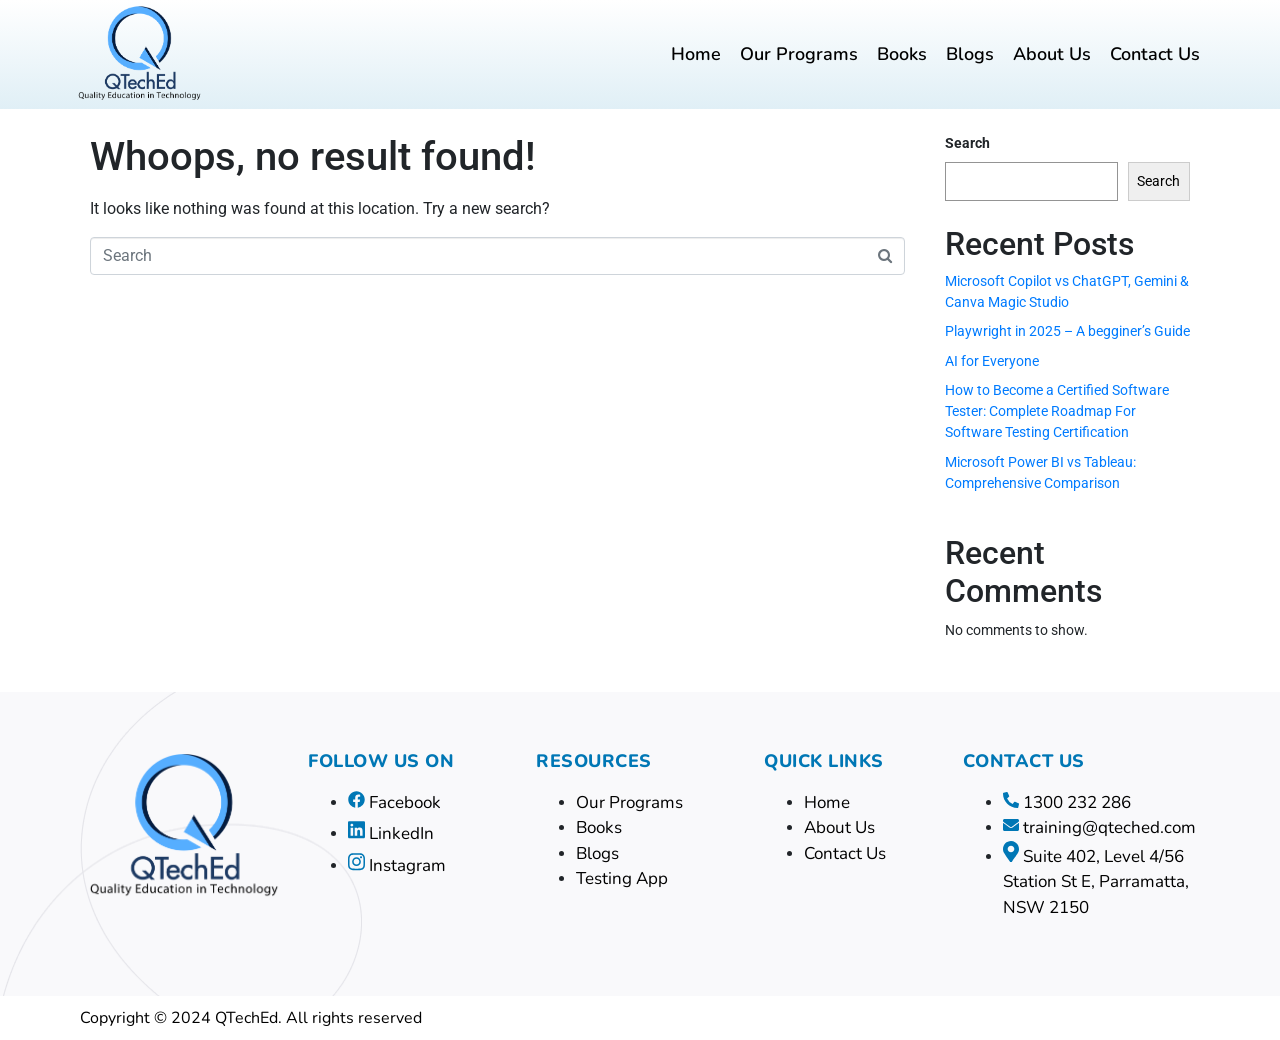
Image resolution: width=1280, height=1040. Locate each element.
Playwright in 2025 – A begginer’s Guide (1067, 331)
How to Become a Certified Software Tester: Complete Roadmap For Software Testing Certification (1057, 411)
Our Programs (799, 54)
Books (902, 54)
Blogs (970, 54)
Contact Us (1155, 54)
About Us (1052, 54)
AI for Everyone (992, 361)
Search (967, 143)
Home (696, 54)
